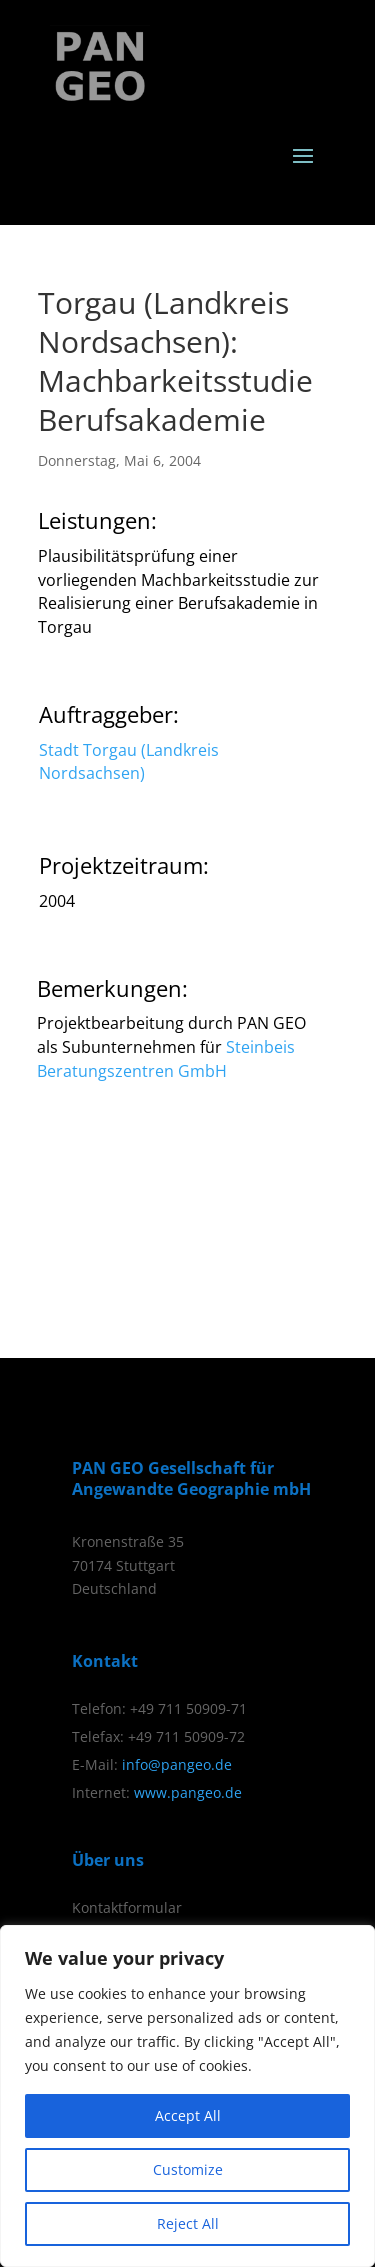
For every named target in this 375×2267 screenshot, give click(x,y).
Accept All (188, 2115)
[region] (187, 2096)
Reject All (188, 2223)
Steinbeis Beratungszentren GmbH (166, 1059)
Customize (188, 2169)
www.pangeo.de (188, 1792)
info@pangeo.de (177, 1764)
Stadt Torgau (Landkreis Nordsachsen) (129, 762)
